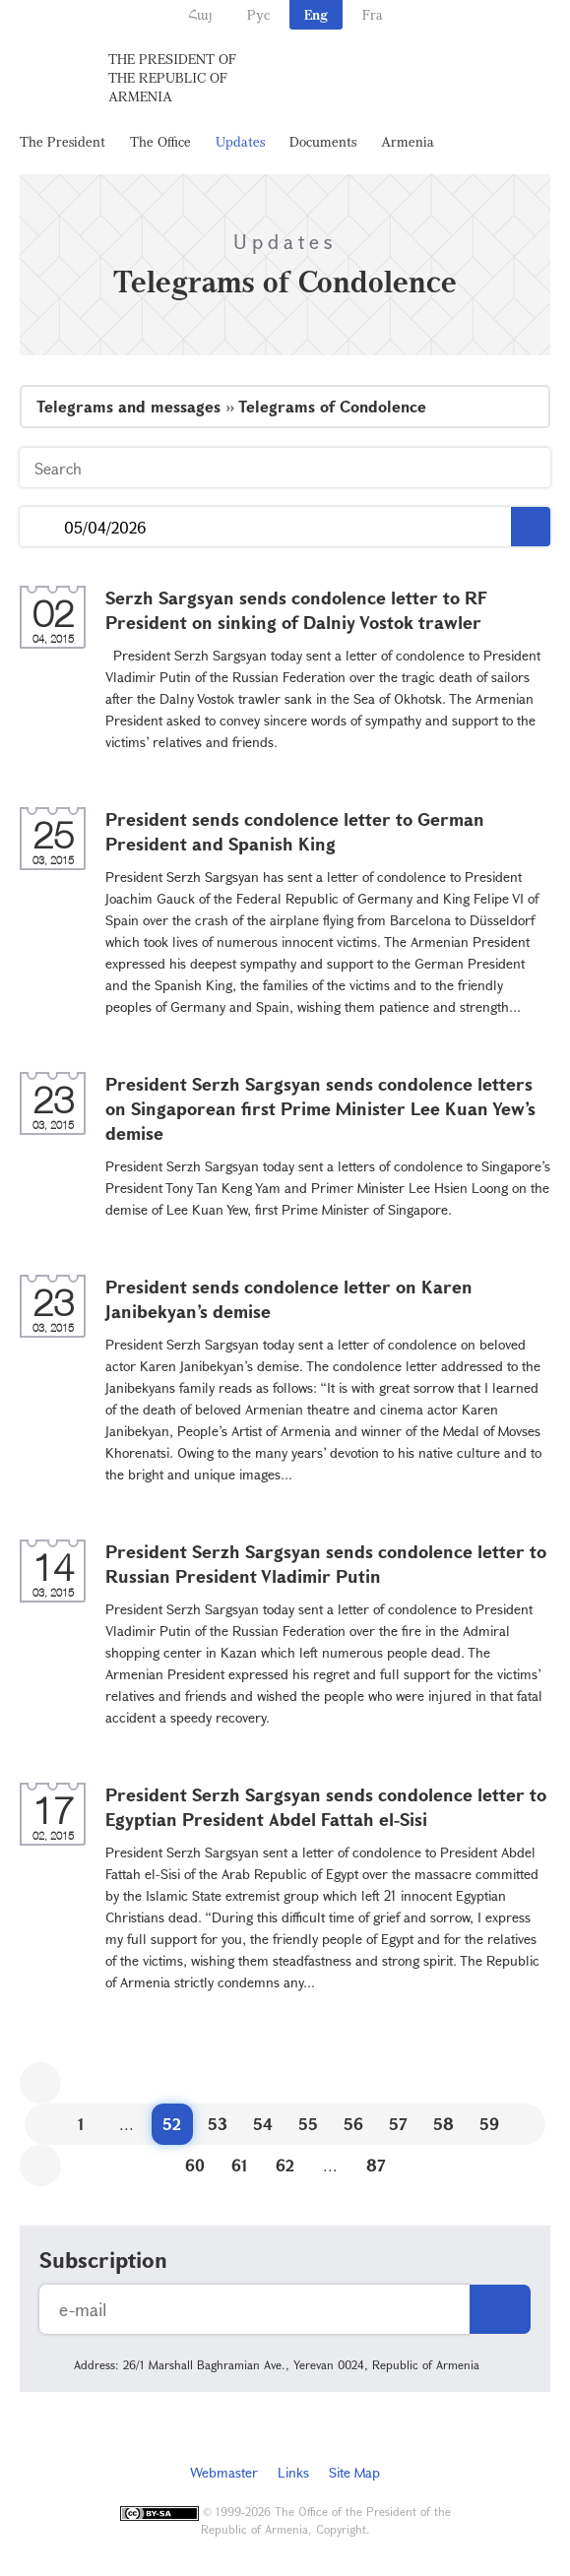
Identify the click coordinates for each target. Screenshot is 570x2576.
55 (308, 2123)
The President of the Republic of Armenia (172, 77)
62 (285, 2165)
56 (353, 2123)
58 (443, 2123)
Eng (316, 14)
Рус (258, 14)
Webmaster (224, 2472)
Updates (240, 141)
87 (376, 2165)
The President (62, 141)
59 (489, 2123)
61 (239, 2165)
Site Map (354, 2472)
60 (195, 2165)
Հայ (200, 14)
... (42, 527)
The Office (160, 141)
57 (398, 2123)
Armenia (407, 141)
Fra (372, 14)
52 (171, 2123)
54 (263, 2123)
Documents (322, 141)
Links (293, 2472)
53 (217, 2123)
